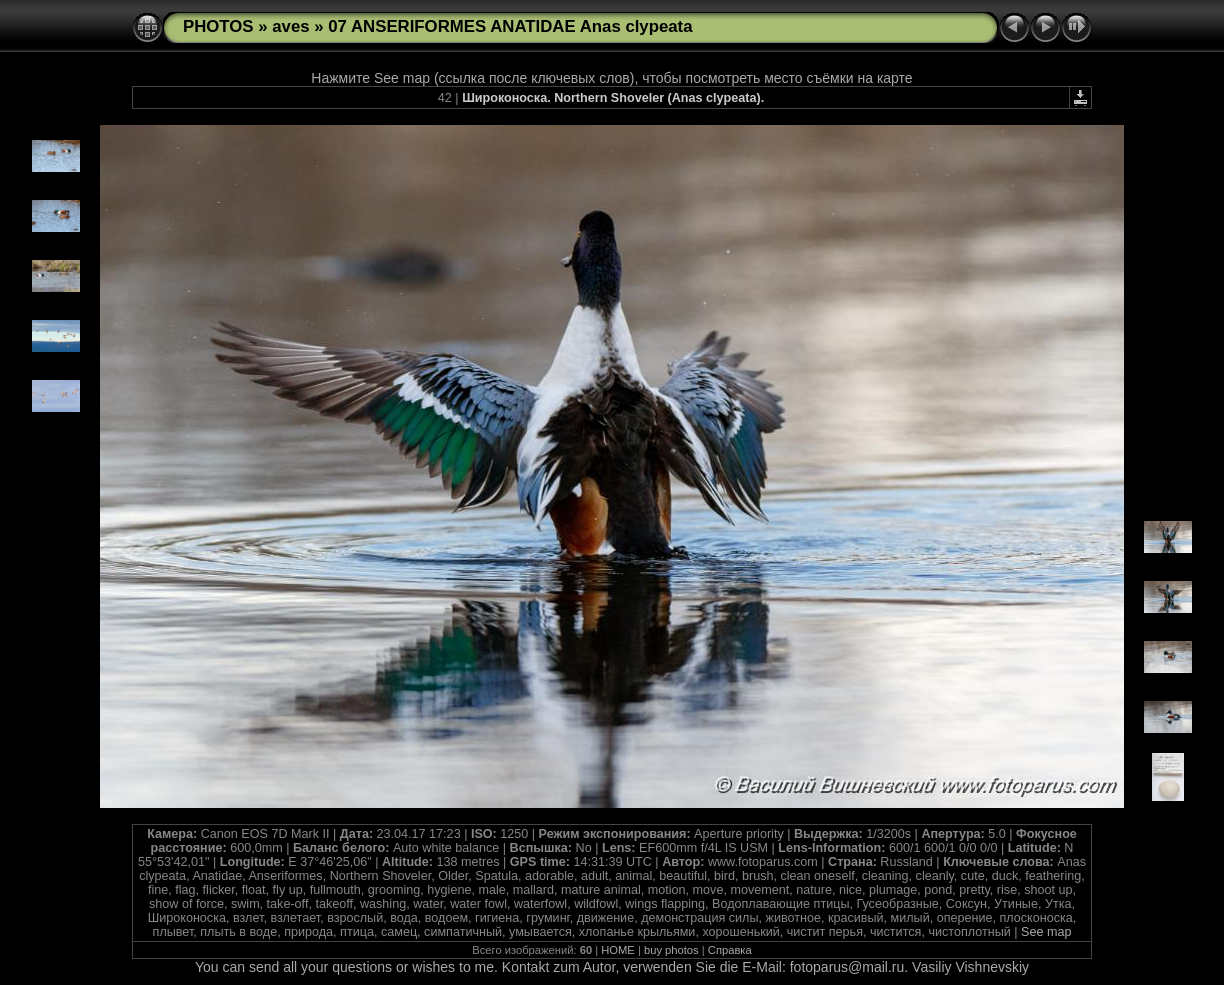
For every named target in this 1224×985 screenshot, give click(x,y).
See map (1046, 932)
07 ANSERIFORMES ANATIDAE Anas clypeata (510, 26)
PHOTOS (218, 26)
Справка (730, 950)
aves (290, 26)
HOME (618, 950)
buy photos (671, 950)
